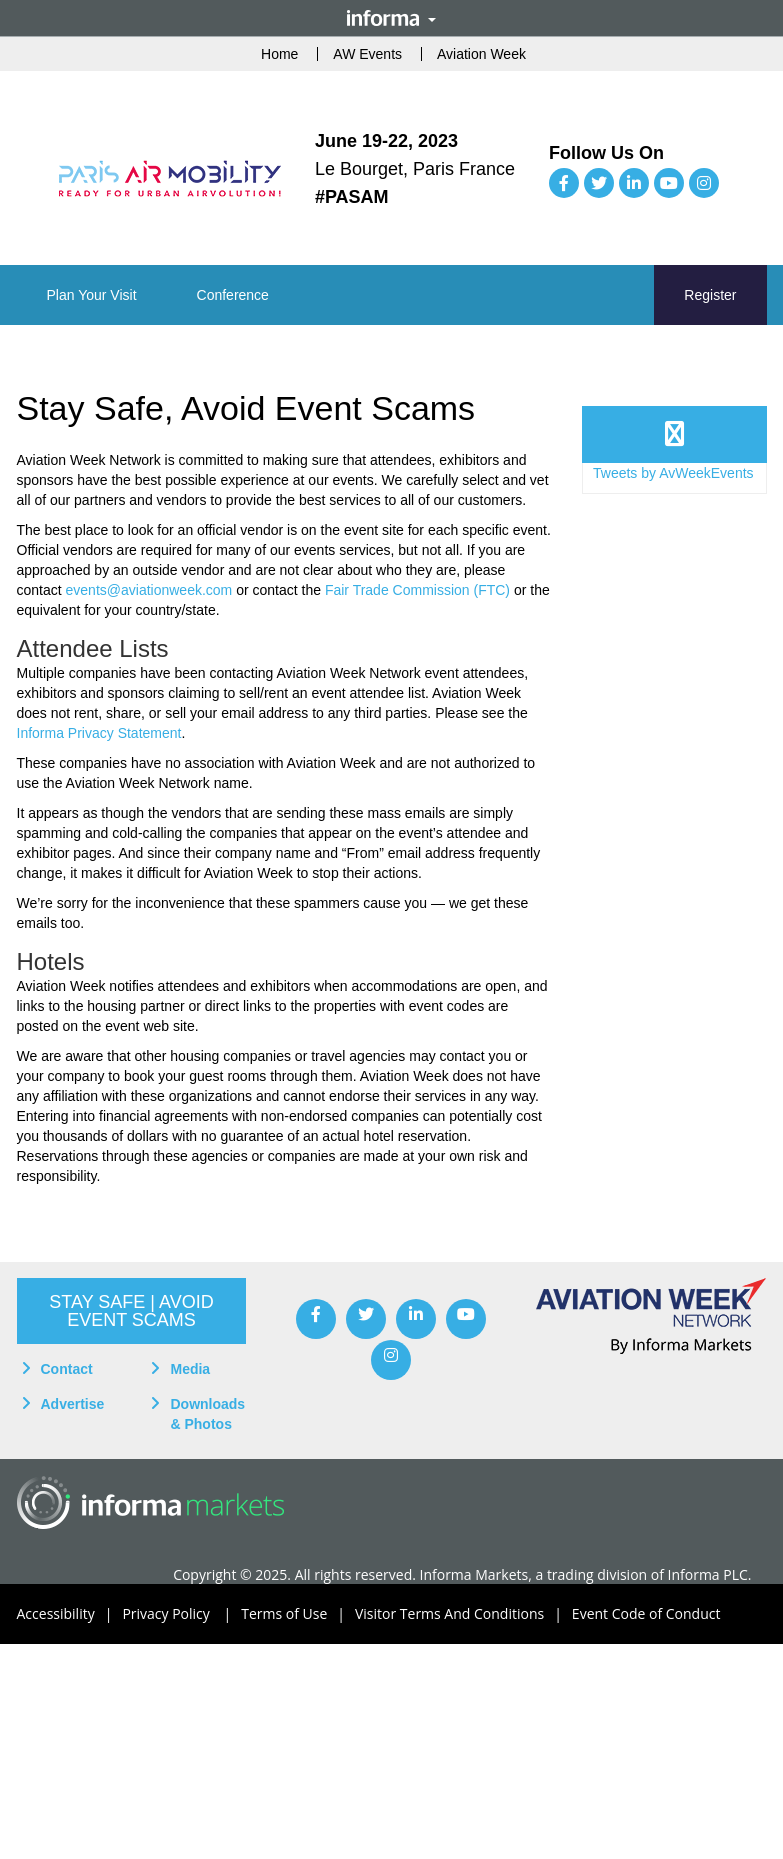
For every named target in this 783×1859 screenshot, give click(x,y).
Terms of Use (298, 1614)
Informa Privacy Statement (99, 733)
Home (279, 54)
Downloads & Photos (207, 1414)
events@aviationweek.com (149, 590)
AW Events (367, 54)
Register (710, 295)
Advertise (73, 1404)
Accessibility (70, 1614)
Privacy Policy (181, 1614)
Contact (67, 1369)
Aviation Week (481, 54)
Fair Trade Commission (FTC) (417, 590)
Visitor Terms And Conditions (463, 1614)
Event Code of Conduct (646, 1613)
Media (190, 1369)
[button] (92, 295)
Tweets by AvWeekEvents (673, 473)
